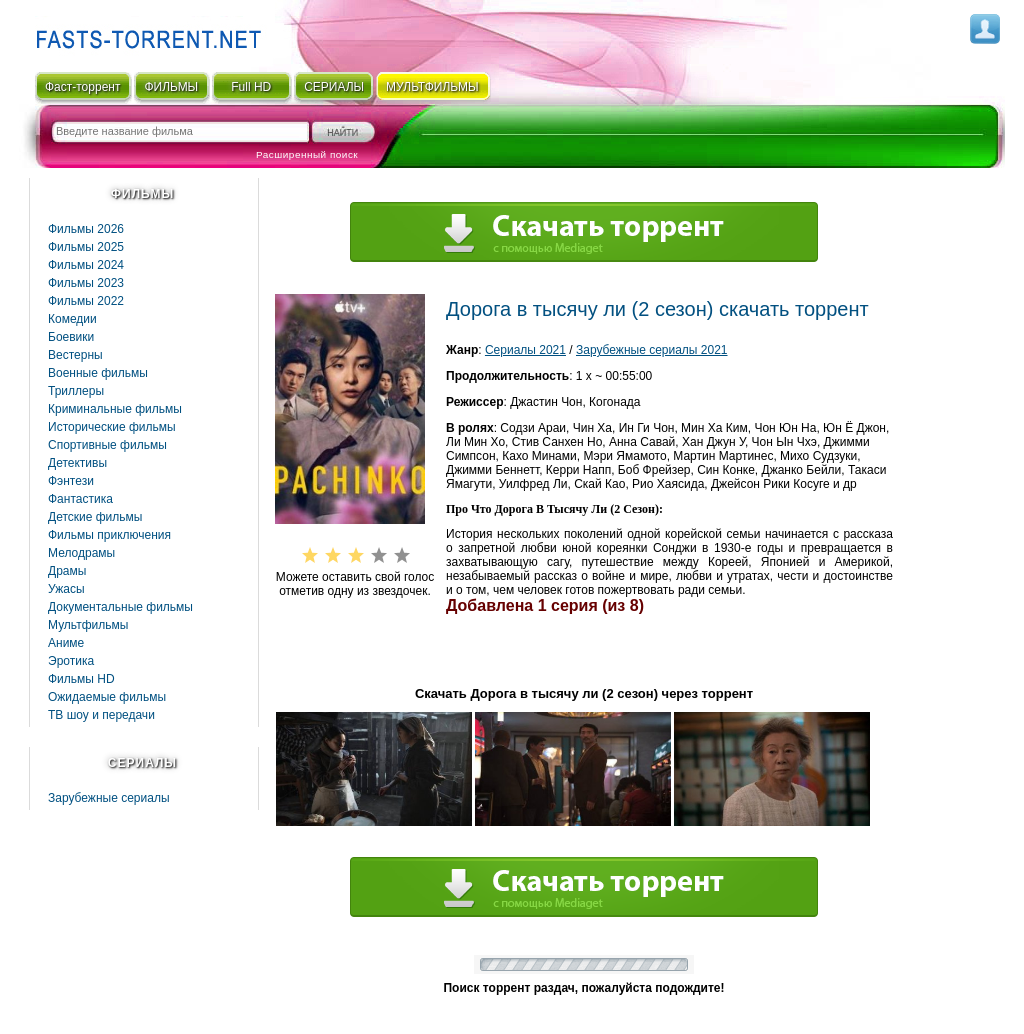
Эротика (71, 661)
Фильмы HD (81, 679)
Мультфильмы (88, 625)
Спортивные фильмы (107, 445)
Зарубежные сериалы (109, 798)
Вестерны (75, 355)
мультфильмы (432, 87)
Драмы (67, 571)
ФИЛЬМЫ (171, 87)
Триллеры (76, 391)
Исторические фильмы (112, 427)
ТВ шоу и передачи (101, 715)
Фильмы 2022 (86, 301)
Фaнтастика (80, 499)
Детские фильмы (95, 517)
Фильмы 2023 (86, 283)
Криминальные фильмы (115, 409)
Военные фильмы (98, 373)
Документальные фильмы (120, 607)
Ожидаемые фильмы (107, 697)
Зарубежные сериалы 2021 (652, 350)
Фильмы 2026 (86, 229)
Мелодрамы (81, 553)
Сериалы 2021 (525, 350)
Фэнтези (71, 481)
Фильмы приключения (109, 535)
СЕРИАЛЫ (334, 87)
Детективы (77, 463)
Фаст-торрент (82, 87)
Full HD (251, 87)
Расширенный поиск (307, 154)
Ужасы (66, 589)
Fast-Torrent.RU (144, 32)
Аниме (66, 643)
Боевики (71, 337)
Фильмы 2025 (86, 247)
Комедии (72, 319)
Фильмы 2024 (86, 265)
